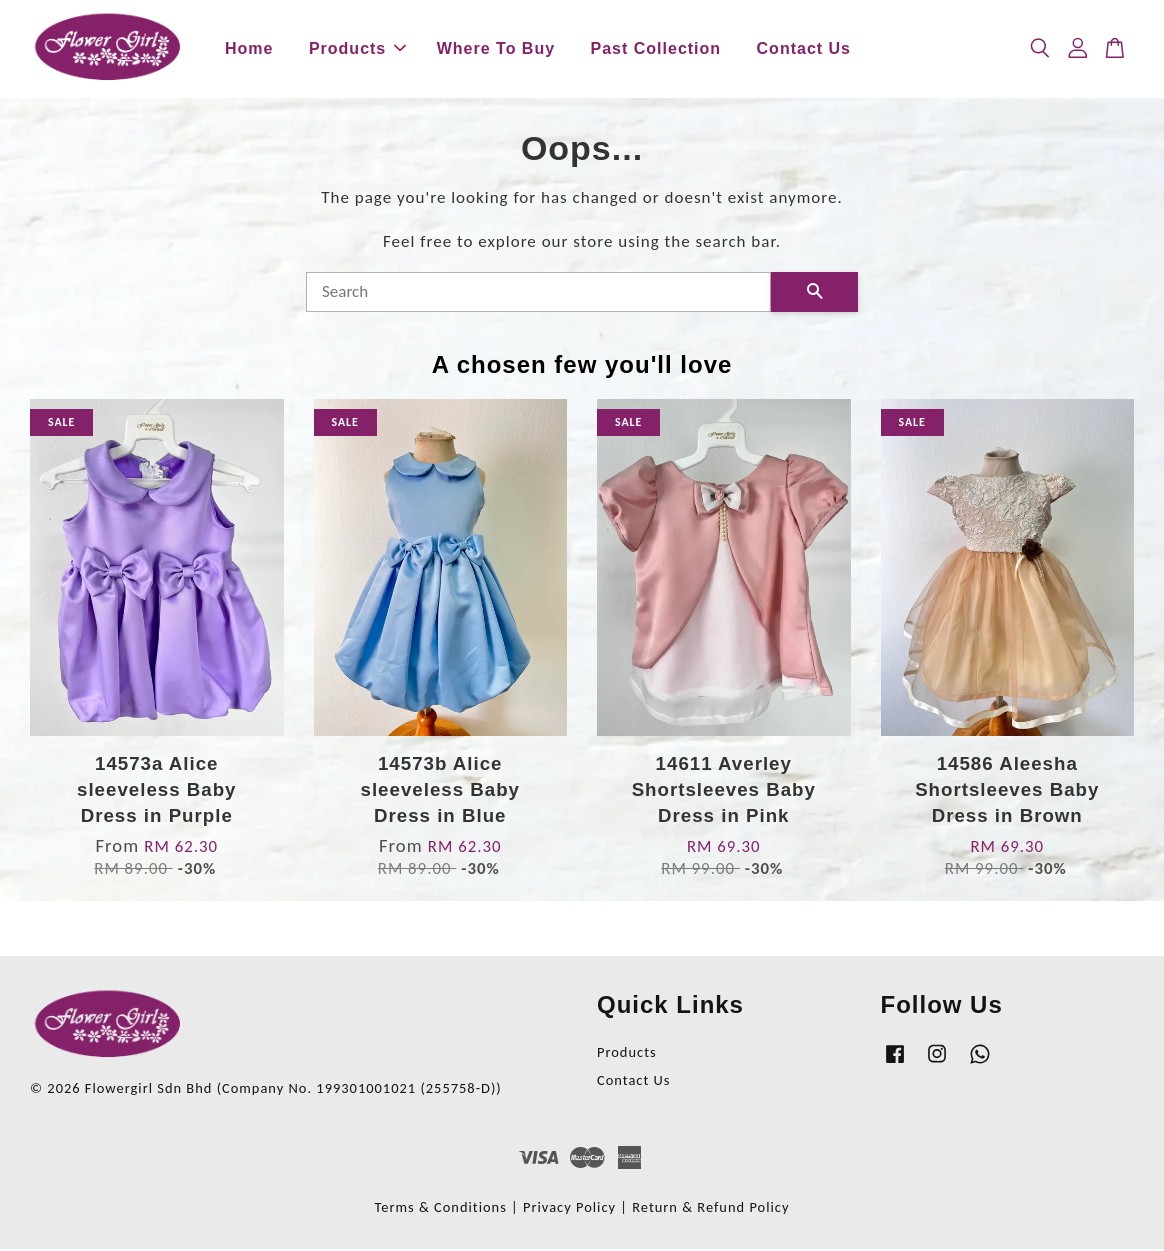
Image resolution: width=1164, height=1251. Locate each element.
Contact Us (804, 49)
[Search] (538, 294)
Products (357, 49)
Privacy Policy (569, 1209)
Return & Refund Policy (710, 1209)
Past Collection (656, 49)
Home (249, 49)
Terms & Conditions (441, 1209)
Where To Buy (496, 49)
